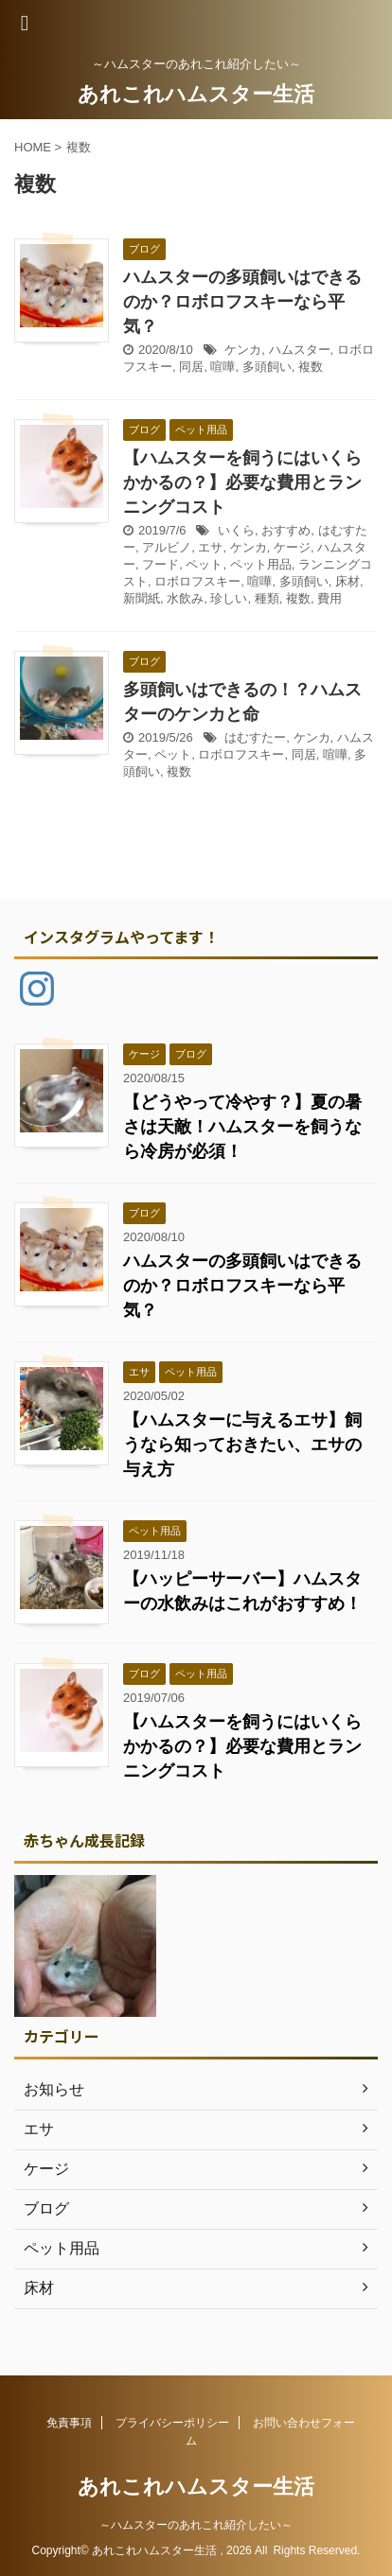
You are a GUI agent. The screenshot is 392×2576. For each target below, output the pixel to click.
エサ (210, 547)
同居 (191, 366)
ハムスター (299, 349)
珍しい (228, 598)
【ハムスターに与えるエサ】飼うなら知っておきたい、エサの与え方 (242, 1445)
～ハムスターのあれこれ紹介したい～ (196, 2525)
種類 (267, 598)
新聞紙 (141, 598)
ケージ (292, 547)
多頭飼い (267, 366)
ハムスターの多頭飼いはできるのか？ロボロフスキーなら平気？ (242, 302)
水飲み (185, 598)
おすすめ (286, 530)
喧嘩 (222, 366)
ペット (204, 564)
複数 (310, 366)
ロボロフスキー (197, 581)
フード (160, 564)
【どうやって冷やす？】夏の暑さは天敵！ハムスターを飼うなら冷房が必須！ (242, 1127)
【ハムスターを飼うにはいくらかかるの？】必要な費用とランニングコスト (242, 482)
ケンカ (242, 349)
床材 (347, 581)
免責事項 (69, 2422)
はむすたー (255, 737)
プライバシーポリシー (172, 2422)
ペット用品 (261, 564)
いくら (236, 530)
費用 (329, 598)
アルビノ (166, 547)
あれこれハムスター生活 (196, 94)
